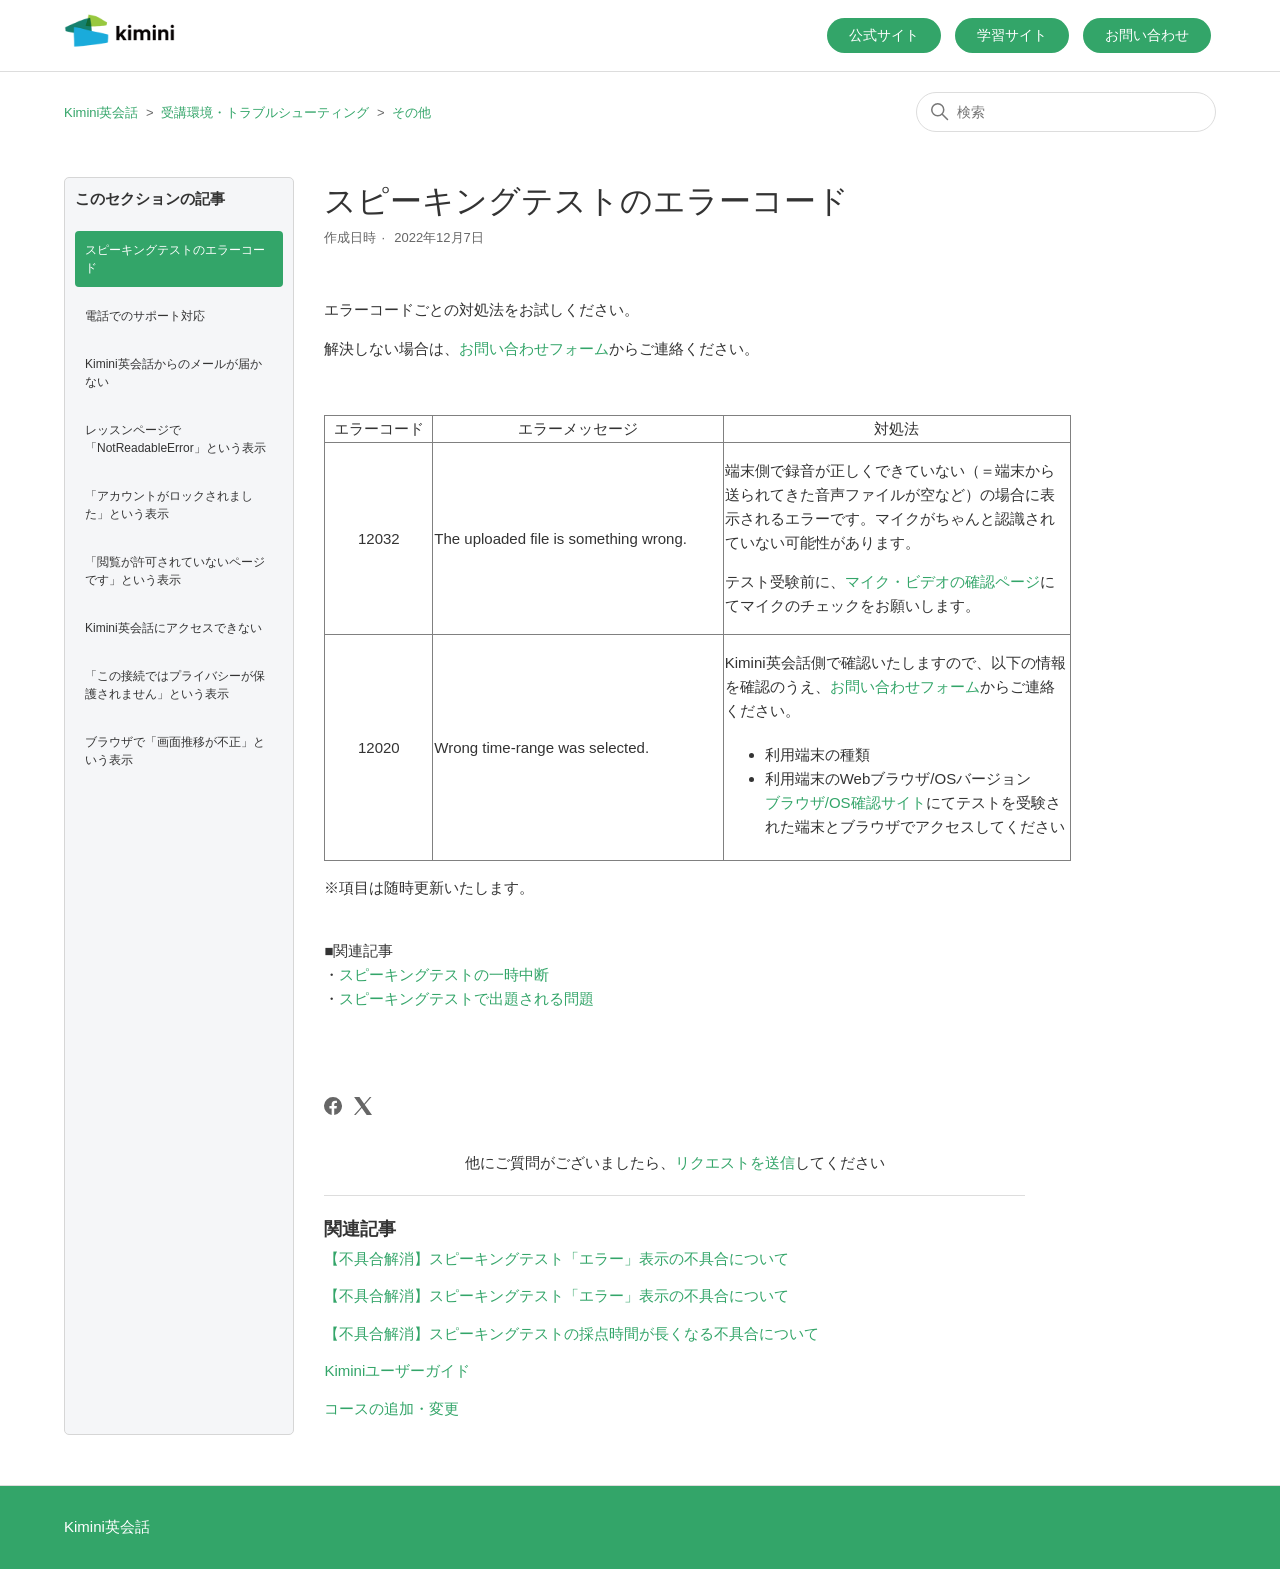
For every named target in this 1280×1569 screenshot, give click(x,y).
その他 (411, 112)
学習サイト (1012, 35)
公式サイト (884, 35)
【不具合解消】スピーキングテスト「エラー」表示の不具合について (556, 1258)
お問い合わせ (1147, 35)
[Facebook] (333, 1106)
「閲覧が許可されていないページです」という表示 (175, 571)
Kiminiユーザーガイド (397, 1370)
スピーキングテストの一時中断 (444, 974)
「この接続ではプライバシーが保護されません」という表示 (175, 685)
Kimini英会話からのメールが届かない (173, 373)
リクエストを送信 (735, 1162)
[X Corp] (363, 1106)
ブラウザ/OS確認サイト (845, 802)
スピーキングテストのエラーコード (175, 259)
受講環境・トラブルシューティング (265, 112)
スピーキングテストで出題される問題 (466, 998)
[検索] (1066, 112)
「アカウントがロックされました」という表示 (169, 505)
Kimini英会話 (101, 112)
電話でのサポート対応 (145, 316)
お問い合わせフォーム (534, 348)
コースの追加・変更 (391, 1408)
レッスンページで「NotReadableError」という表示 (175, 439)
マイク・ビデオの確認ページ (942, 581)
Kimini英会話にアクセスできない (173, 628)
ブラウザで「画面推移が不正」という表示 (175, 751)
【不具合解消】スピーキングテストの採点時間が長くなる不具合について (571, 1333)
